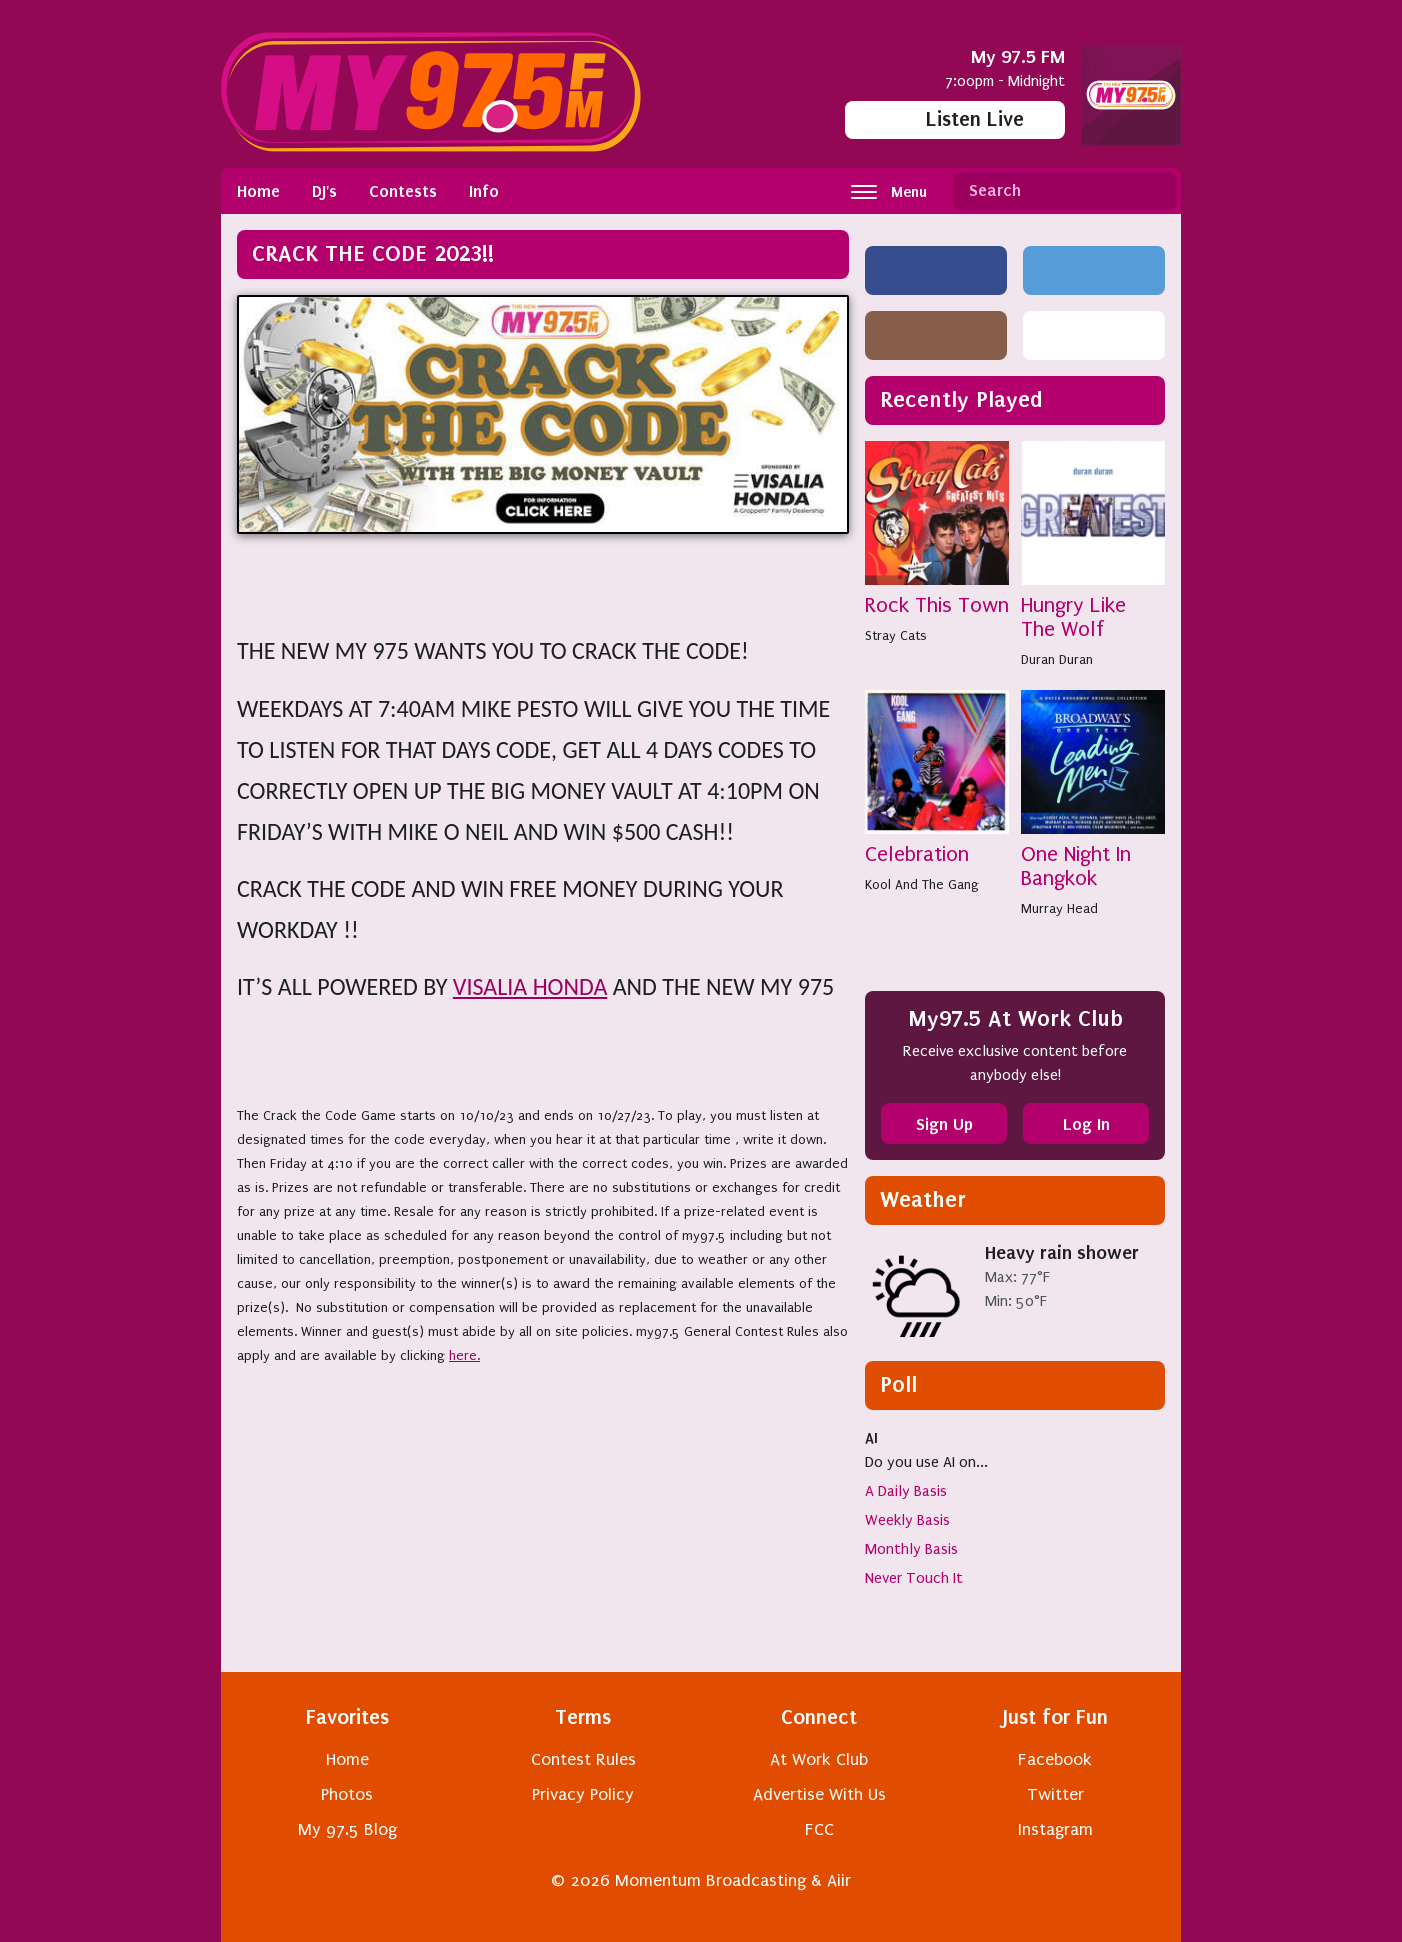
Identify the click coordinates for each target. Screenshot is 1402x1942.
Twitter (1055, 1794)
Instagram (1055, 1829)
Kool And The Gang (922, 884)
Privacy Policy (583, 1794)
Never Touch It (914, 1578)
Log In (1086, 1124)
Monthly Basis (911, 1549)
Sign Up (944, 1124)
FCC (819, 1829)
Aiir (839, 1880)
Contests (403, 191)
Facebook (1055, 1759)
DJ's (324, 191)
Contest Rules (583, 1759)
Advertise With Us (819, 1794)
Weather (923, 1199)
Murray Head (1059, 908)
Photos (347, 1794)
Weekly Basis (907, 1520)
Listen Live (955, 119)
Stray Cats (896, 635)
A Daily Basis (906, 1491)
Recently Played (961, 399)
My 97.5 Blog (347, 1829)
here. (464, 1355)
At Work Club (819, 1759)
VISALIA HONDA (530, 986)
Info (484, 191)
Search (1154, 191)
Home (258, 191)
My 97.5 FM (1018, 56)
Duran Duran (1057, 659)
